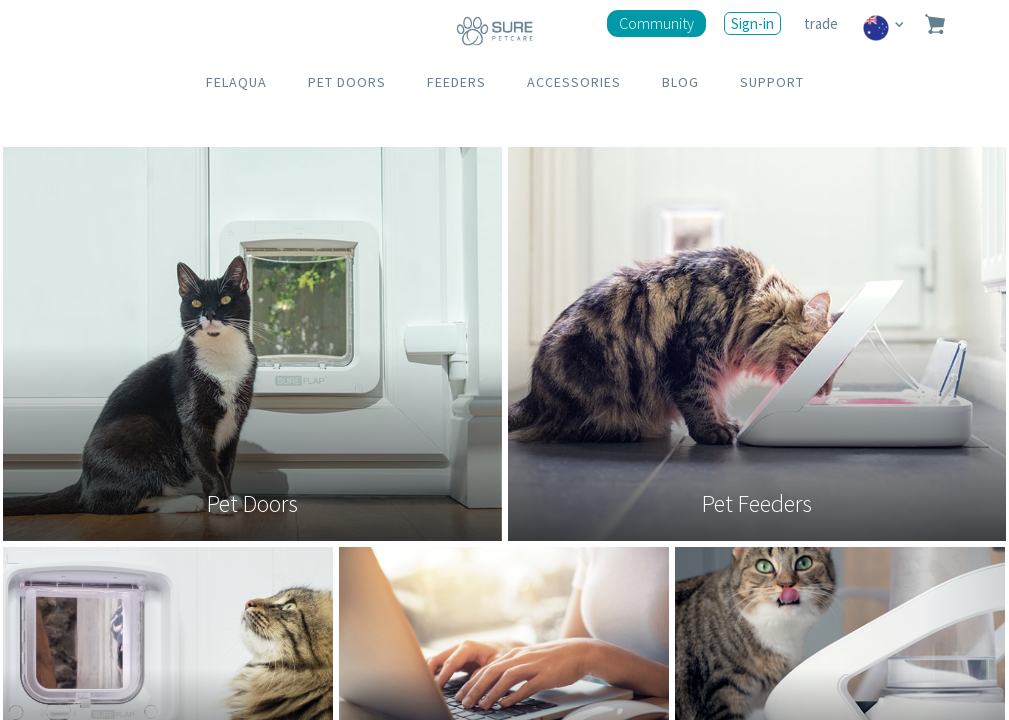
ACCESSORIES (574, 82)
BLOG (680, 82)
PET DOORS (347, 82)
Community (656, 23)
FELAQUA (236, 82)
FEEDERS (456, 82)
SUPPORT (772, 82)
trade (822, 23)
